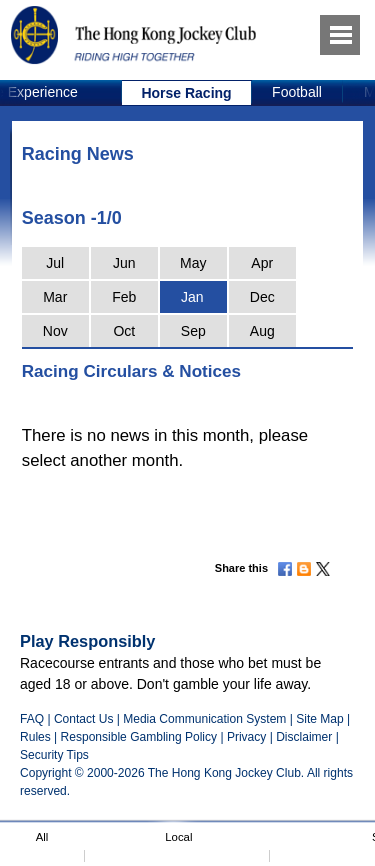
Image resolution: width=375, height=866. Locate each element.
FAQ (32, 719)
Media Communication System (204, 719)
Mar (55, 297)
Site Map (319, 719)
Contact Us (84, 719)
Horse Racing (186, 93)
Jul (55, 263)
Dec (262, 297)
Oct (124, 331)
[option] (187, 93)
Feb (124, 297)
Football (297, 92)
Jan (192, 297)
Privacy (246, 737)
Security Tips (54, 755)
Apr (262, 263)
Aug (262, 331)
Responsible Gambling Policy (139, 737)
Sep (193, 331)
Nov (55, 331)
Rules (37, 737)
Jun (124, 263)
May (193, 263)
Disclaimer (304, 737)
